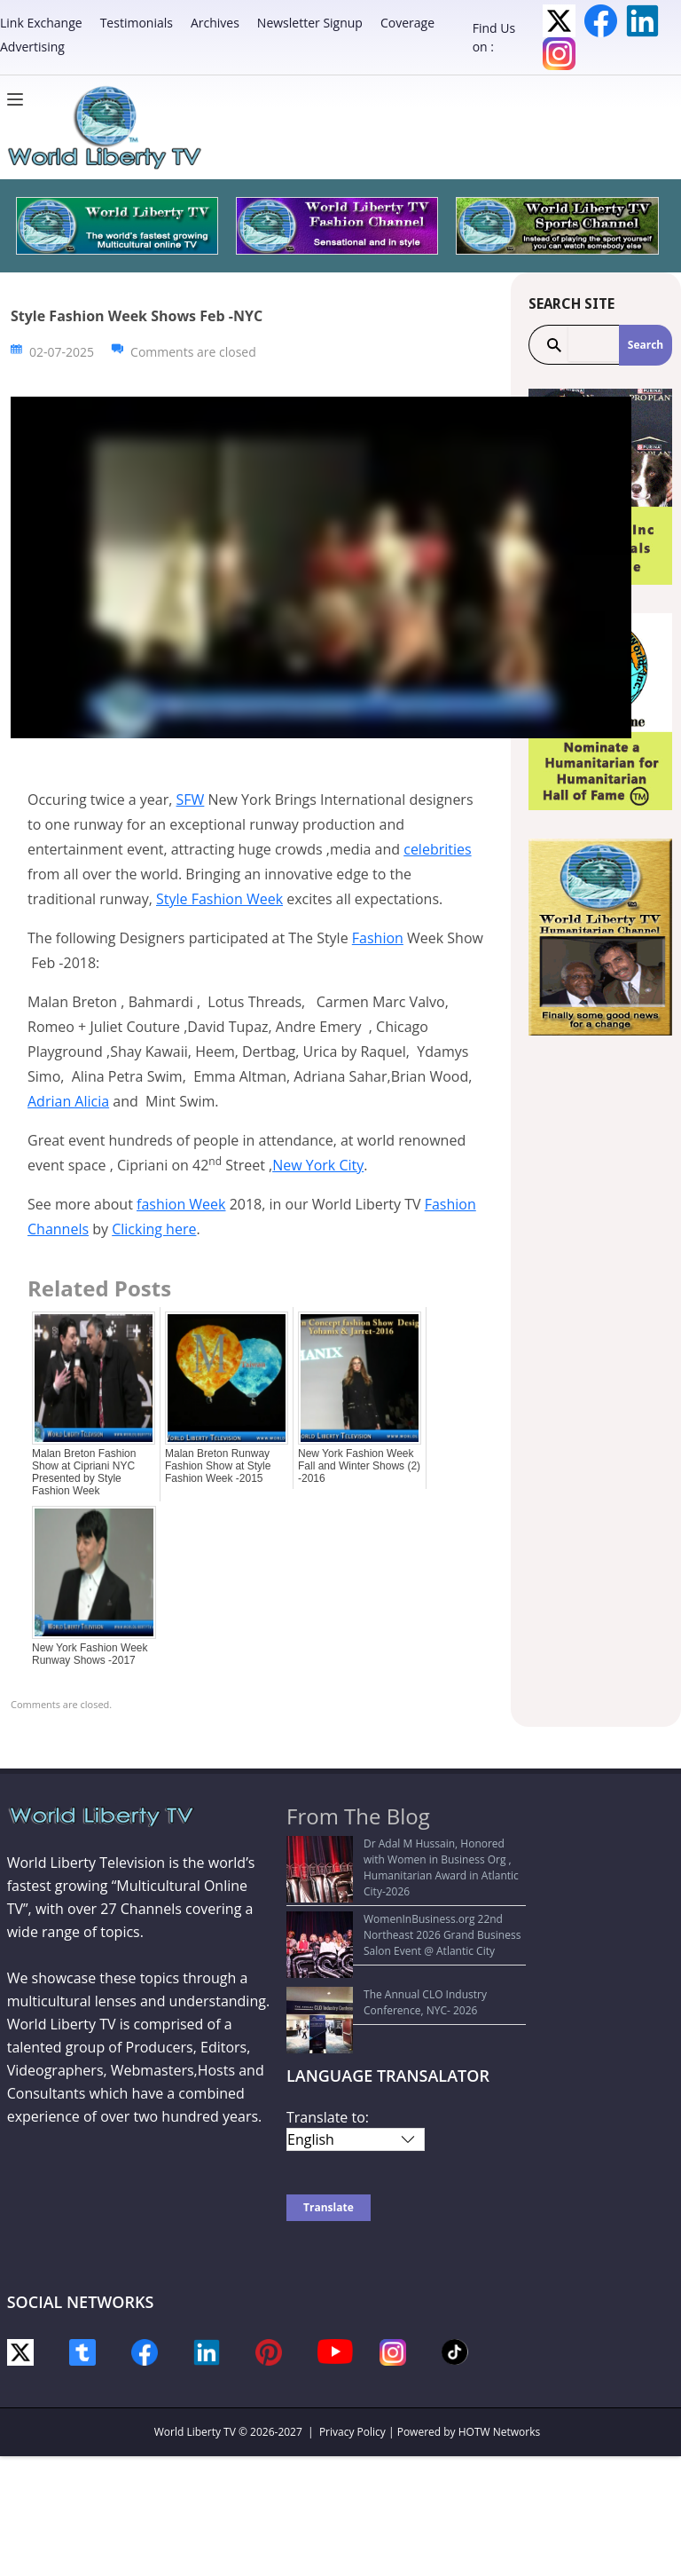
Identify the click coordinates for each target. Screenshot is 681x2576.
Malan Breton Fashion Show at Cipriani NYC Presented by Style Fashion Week (84, 1472)
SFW (190, 799)
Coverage (407, 22)
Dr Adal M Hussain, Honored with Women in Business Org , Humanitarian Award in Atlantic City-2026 (405, 1859)
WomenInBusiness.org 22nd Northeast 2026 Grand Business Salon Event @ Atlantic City (406, 1910)
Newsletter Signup (310, 22)
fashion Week (181, 1204)
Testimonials (136, 22)
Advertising (32, 46)
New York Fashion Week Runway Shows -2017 (90, 1654)
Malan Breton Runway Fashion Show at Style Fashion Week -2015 (217, 1466)
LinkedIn (642, 20)
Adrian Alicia (68, 1101)
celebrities (437, 849)
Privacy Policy (352, 2359)
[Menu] (19, 99)
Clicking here (154, 1229)
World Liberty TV (195, 2359)
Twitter (559, 20)
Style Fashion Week (219, 899)
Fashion (377, 938)
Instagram (559, 53)
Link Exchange (41, 22)
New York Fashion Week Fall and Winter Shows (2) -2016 (359, 1466)
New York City (318, 1165)
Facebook (600, 20)
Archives (215, 22)
